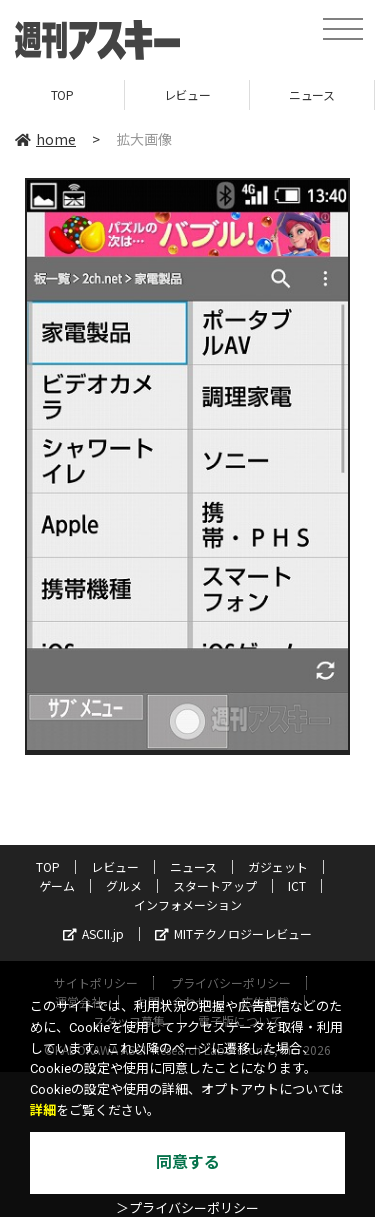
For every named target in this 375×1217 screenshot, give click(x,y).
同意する (188, 1162)
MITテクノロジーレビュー (233, 933)
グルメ (124, 885)
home (45, 139)
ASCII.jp (93, 933)
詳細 (43, 1110)
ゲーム (57, 885)
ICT (297, 885)
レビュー (187, 94)
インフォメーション (188, 904)
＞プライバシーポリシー (187, 1208)
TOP (62, 94)
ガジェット (278, 866)
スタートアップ (215, 885)
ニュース (311, 94)
